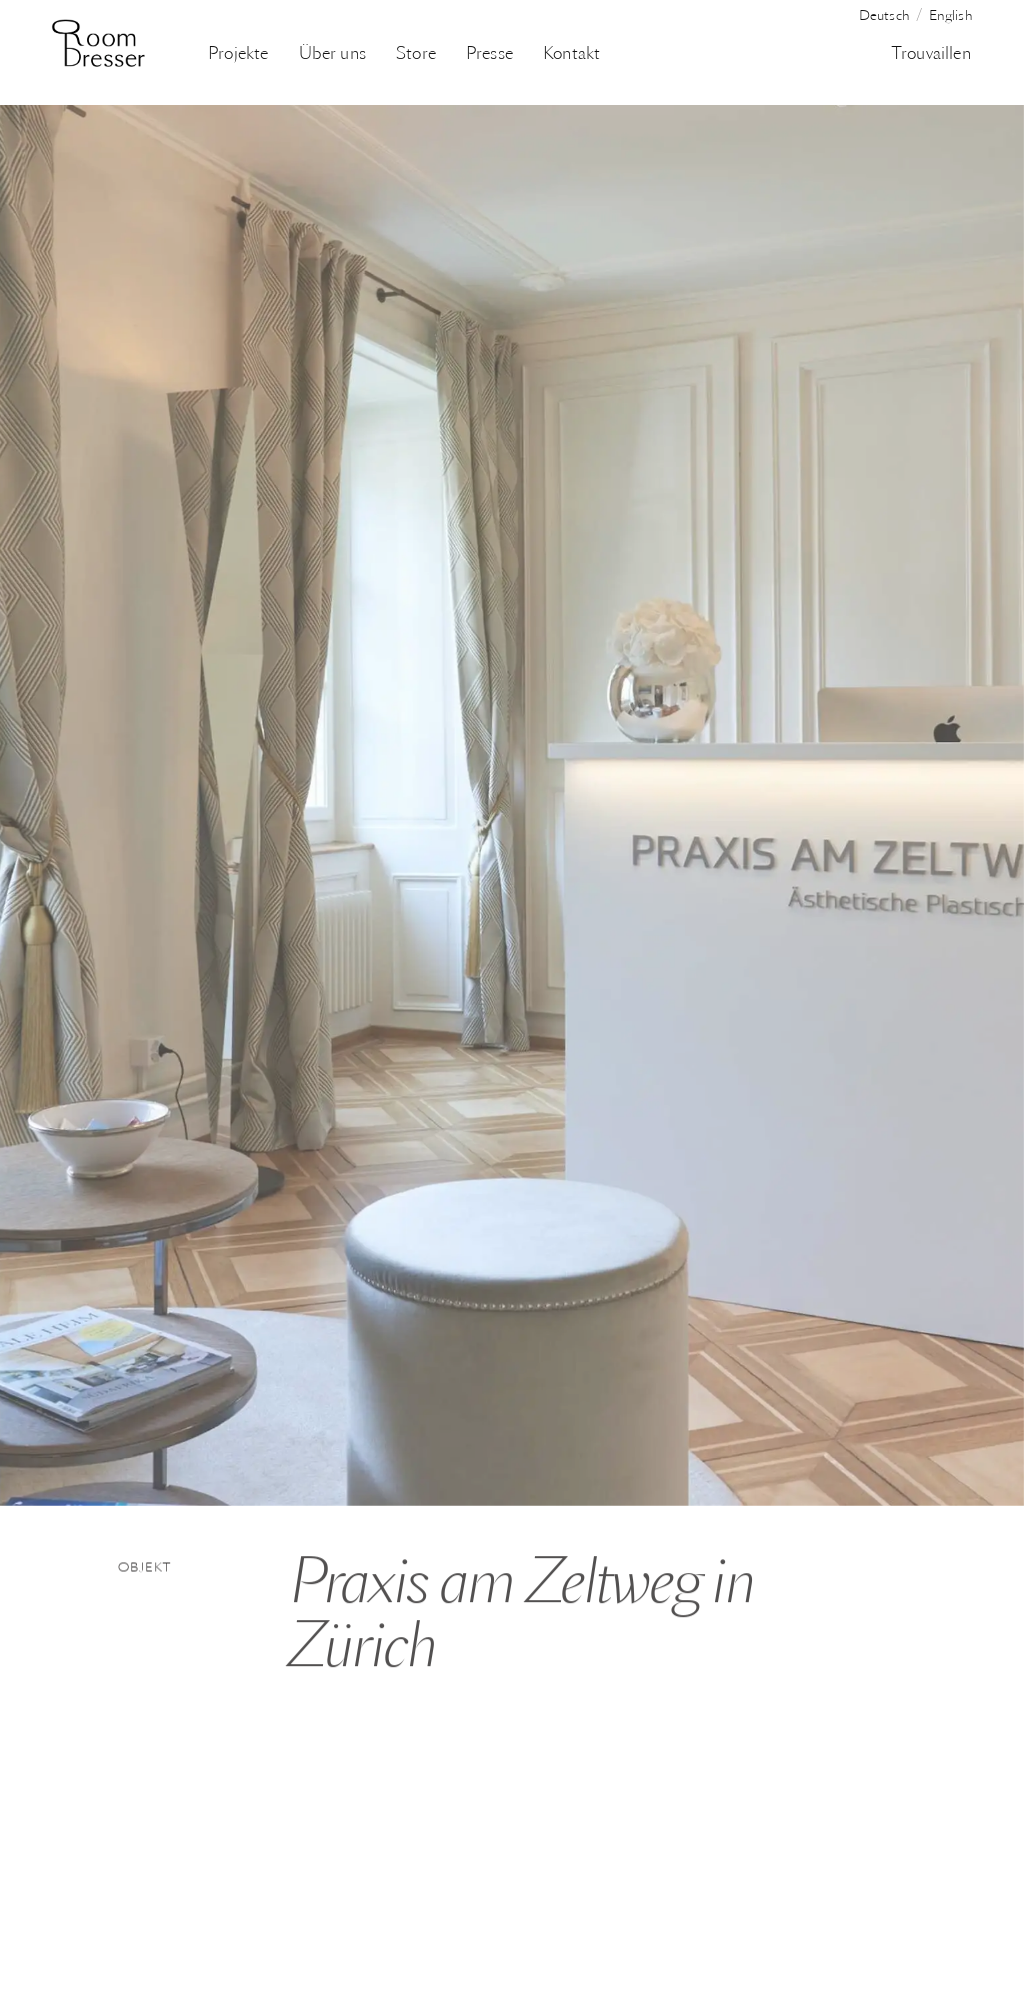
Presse (489, 54)
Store (416, 54)
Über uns (332, 54)
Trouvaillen (931, 54)
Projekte (238, 54)
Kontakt (571, 54)
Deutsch (884, 16)
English (951, 16)
